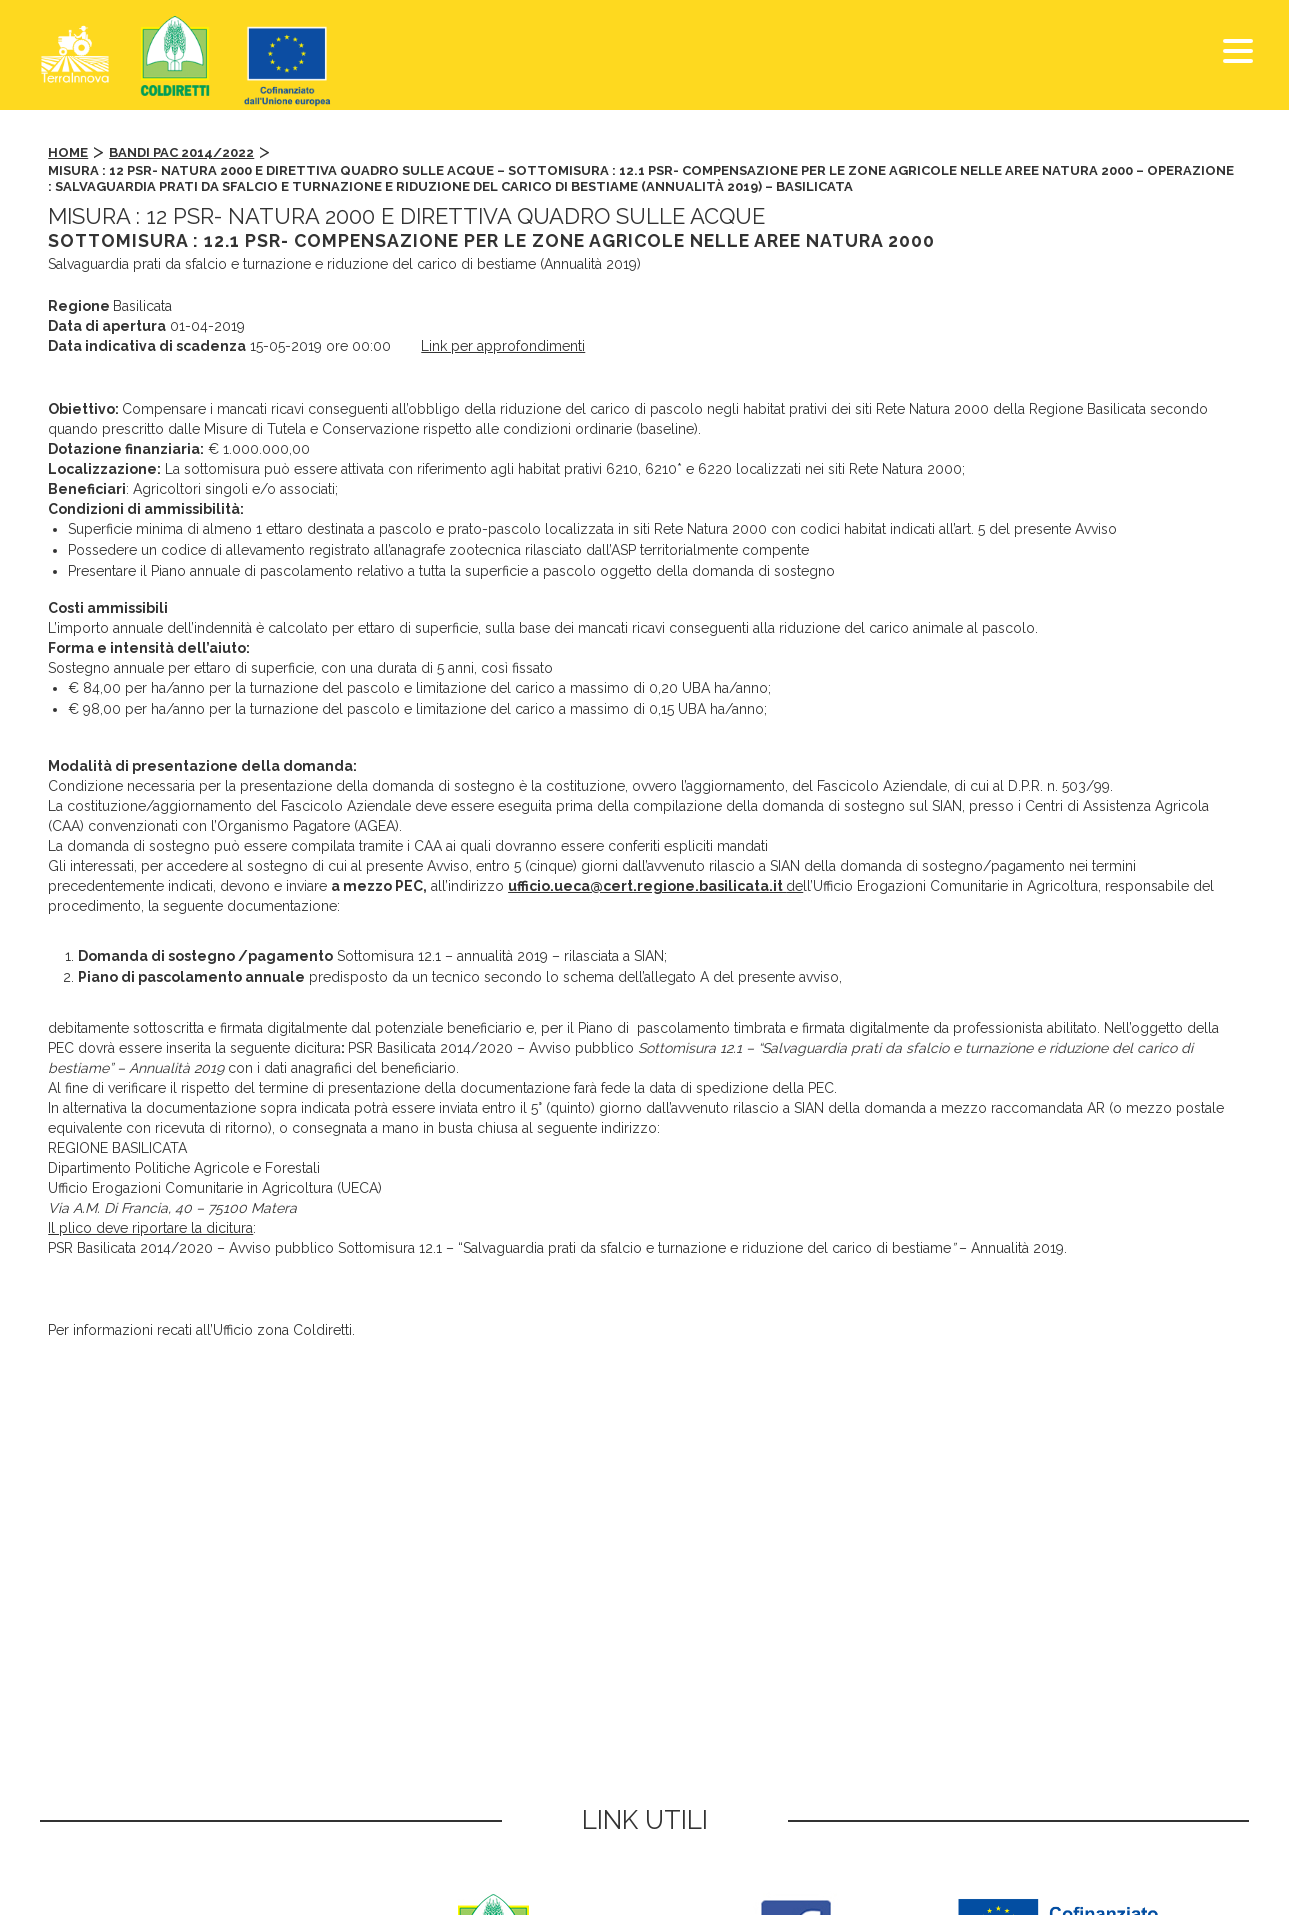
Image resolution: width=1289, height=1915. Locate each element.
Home (68, 152)
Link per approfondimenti (503, 346)
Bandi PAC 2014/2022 (181, 152)
